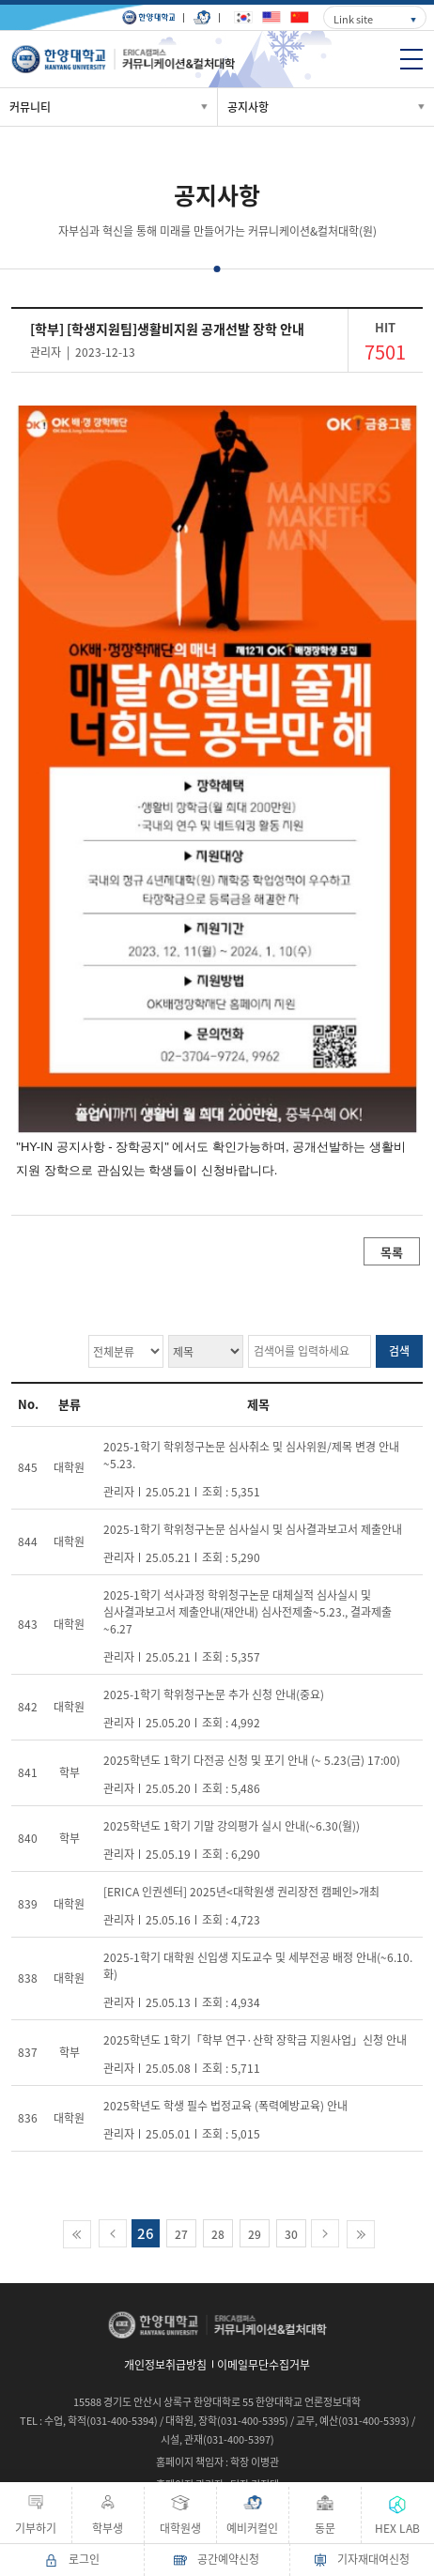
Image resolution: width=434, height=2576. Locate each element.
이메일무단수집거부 (263, 2364)
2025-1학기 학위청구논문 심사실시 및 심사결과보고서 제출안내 (252, 1529)
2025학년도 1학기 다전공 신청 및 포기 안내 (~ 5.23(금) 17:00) (251, 1760)
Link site (353, 19)
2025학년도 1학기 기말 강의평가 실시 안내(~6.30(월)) (231, 1825)
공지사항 (248, 107)
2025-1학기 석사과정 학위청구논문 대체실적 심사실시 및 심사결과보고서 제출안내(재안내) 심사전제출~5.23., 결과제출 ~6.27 (247, 1612)
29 (254, 2234)
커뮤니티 (30, 107)
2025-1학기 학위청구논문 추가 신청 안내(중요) (213, 1694)
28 (218, 2234)
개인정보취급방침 (165, 2364)
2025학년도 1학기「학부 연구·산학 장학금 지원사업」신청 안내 (255, 2040)
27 (181, 2234)
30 (291, 2234)
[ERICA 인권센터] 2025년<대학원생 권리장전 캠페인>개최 (241, 1891)
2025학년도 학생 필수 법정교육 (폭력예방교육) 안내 (225, 2105)
